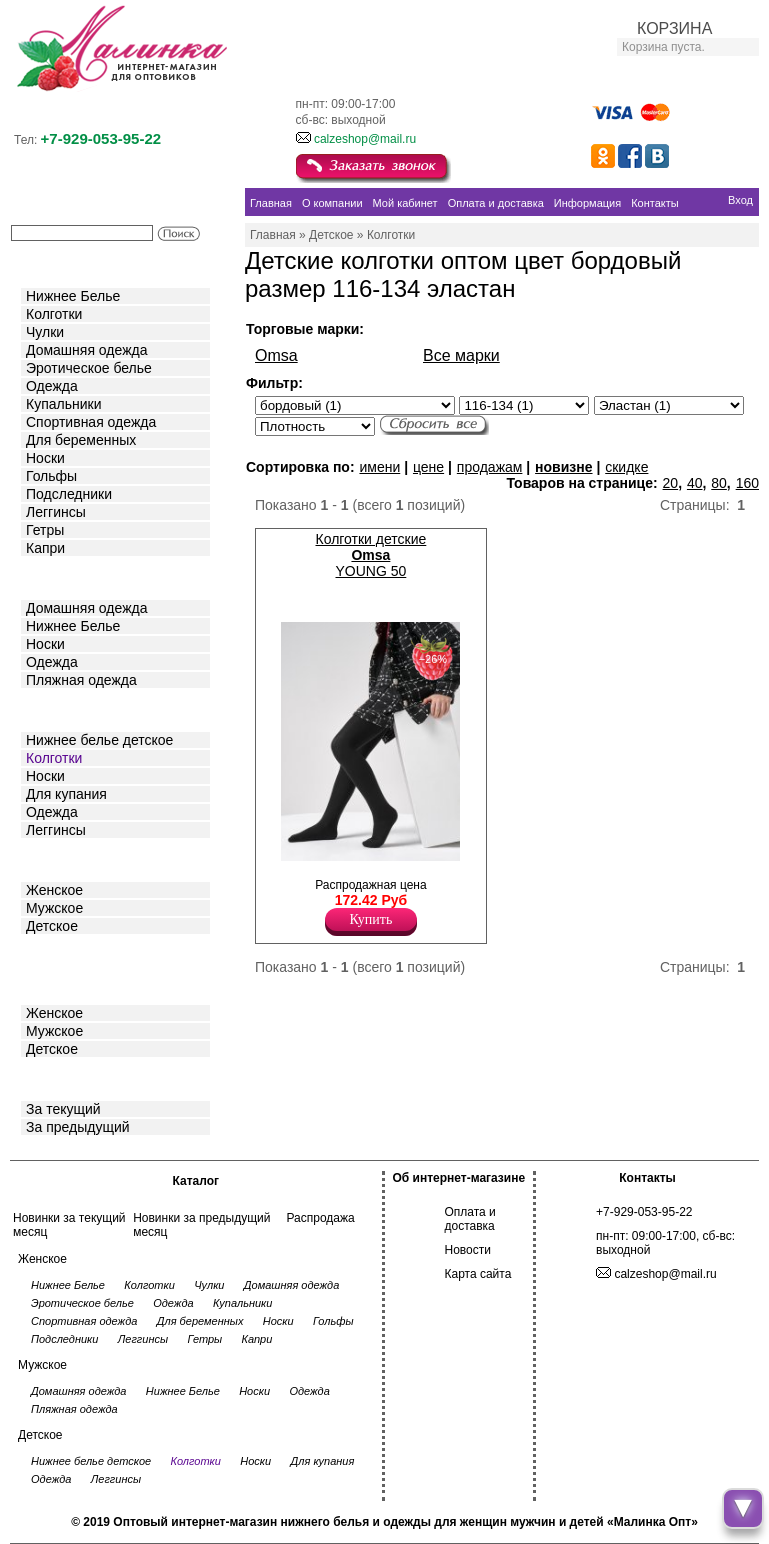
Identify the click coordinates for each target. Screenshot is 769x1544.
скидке (626, 467)
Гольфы (51, 476)
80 (719, 483)
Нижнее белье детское (99, 740)
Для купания (66, 794)
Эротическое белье (89, 368)
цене (428, 467)
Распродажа (320, 1218)
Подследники (69, 494)
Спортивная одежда (91, 422)
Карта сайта (478, 1274)
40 (695, 483)
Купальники (63, 404)
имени (379, 467)
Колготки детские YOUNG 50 (371, 555)
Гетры (45, 530)
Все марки (461, 355)
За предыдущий (78, 1127)
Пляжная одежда (81, 680)
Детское (54, 708)
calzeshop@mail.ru (365, 139)
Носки (45, 458)
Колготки (54, 314)
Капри (45, 548)
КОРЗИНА (674, 28)
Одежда (52, 386)
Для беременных (81, 440)
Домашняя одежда (86, 350)
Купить (371, 919)
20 (671, 483)
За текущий (63, 1109)
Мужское (54, 908)
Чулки (45, 332)
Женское (54, 890)
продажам (490, 467)
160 (747, 483)
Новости (468, 1250)
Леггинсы (56, 512)
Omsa (276, 355)
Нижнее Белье (73, 296)
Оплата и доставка (470, 1219)
